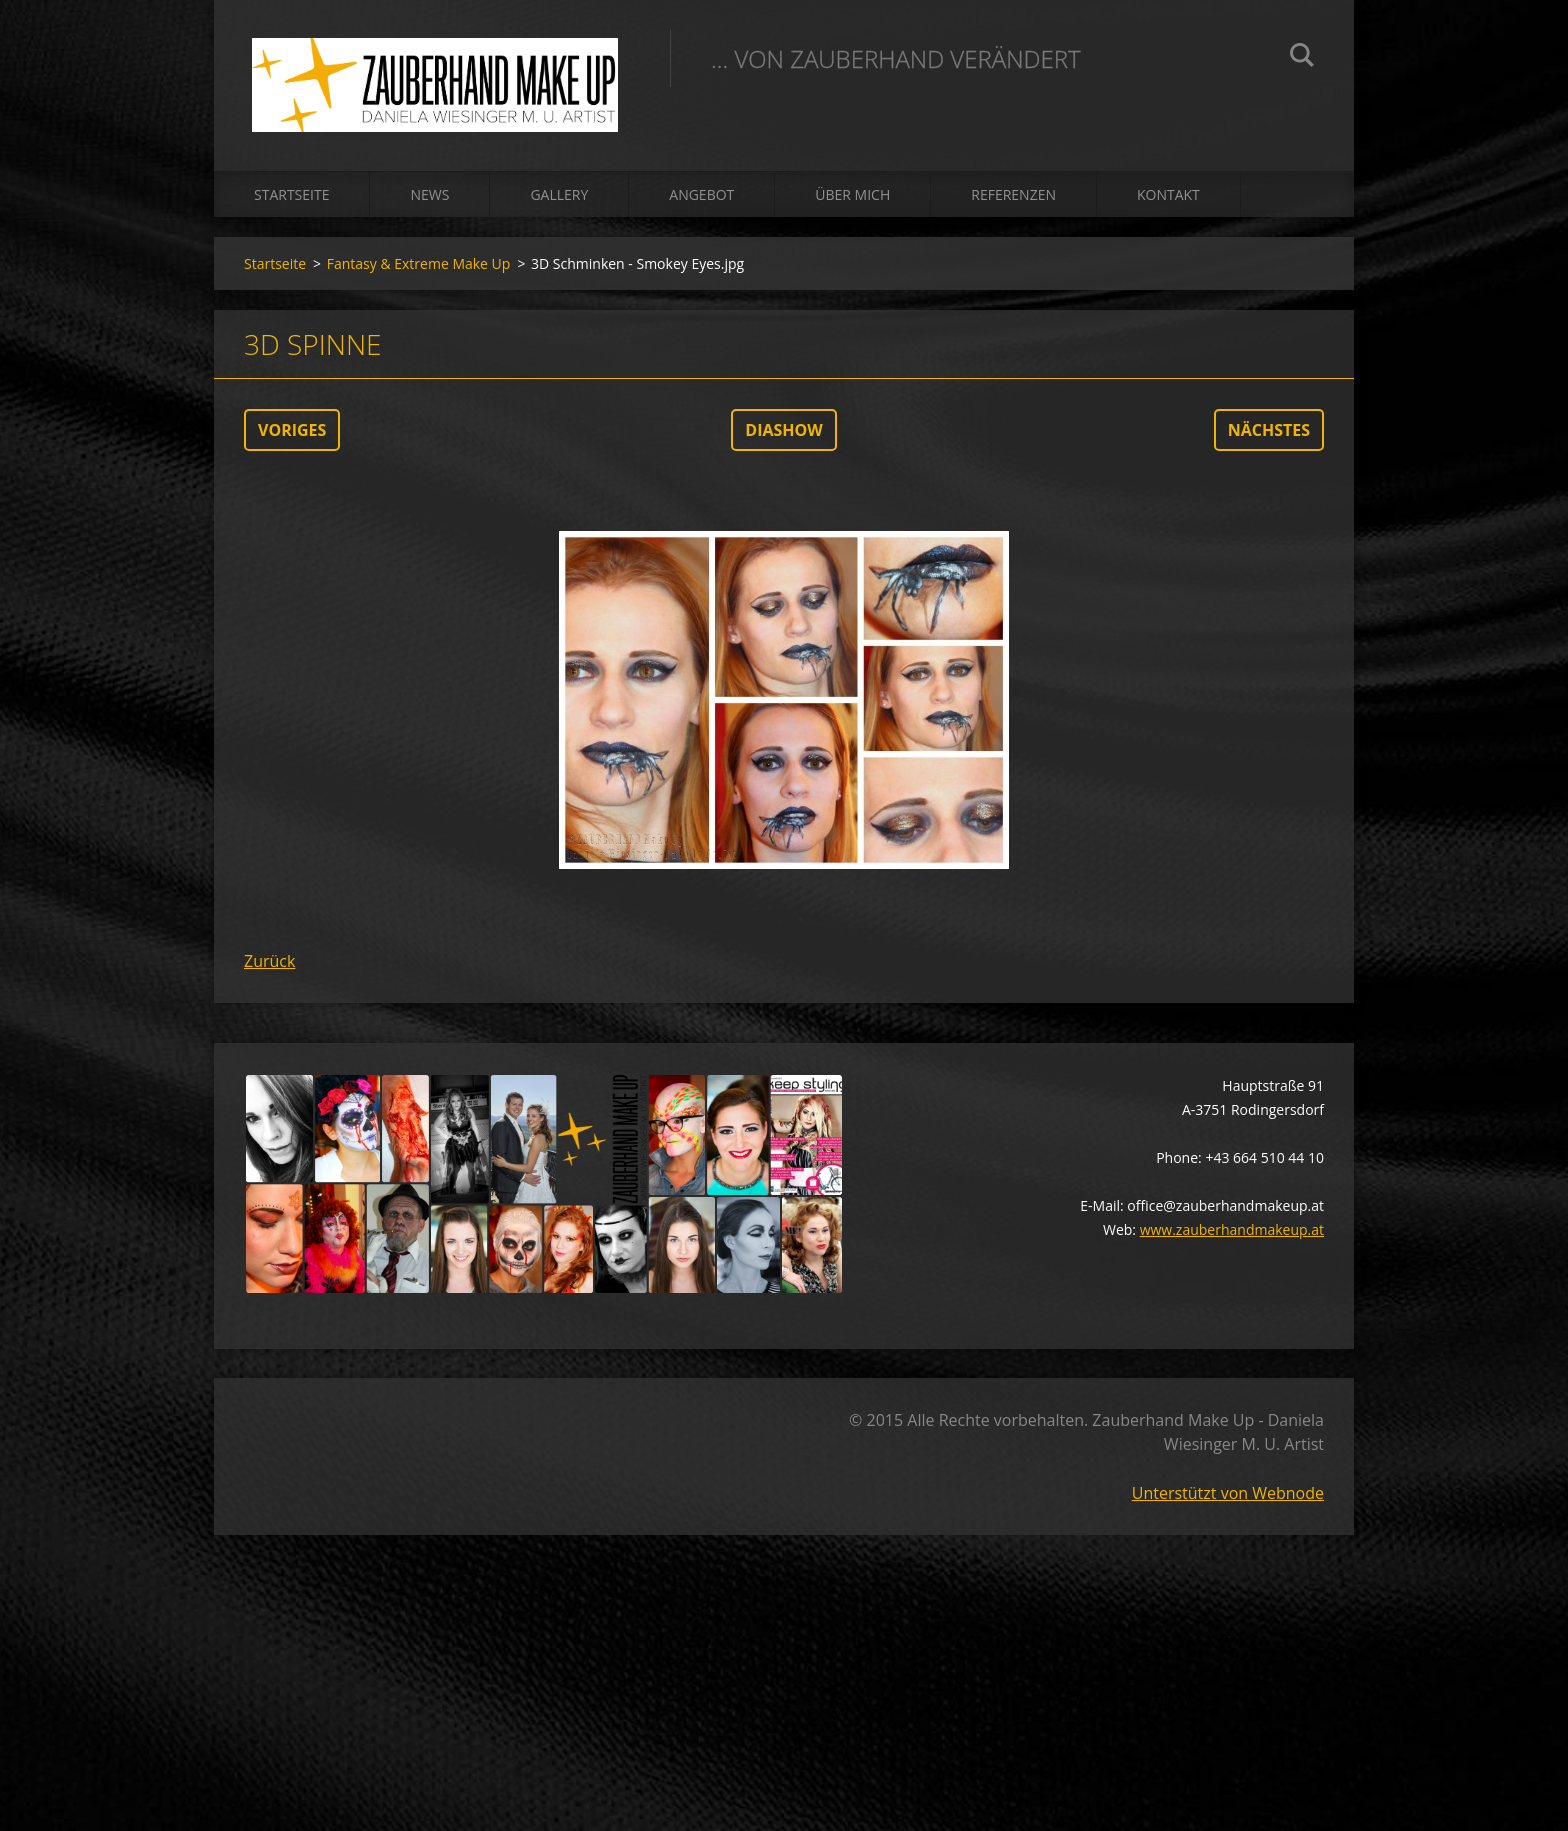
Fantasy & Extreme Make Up (419, 268)
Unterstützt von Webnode (1228, 1498)
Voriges (292, 435)
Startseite (291, 199)
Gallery (559, 199)
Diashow (783, 435)
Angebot (701, 199)
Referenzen (1013, 199)
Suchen (1302, 58)
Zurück (269, 966)
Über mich (852, 199)
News (429, 199)
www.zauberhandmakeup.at (1232, 1234)
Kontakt (1168, 199)
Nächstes (1269, 435)
